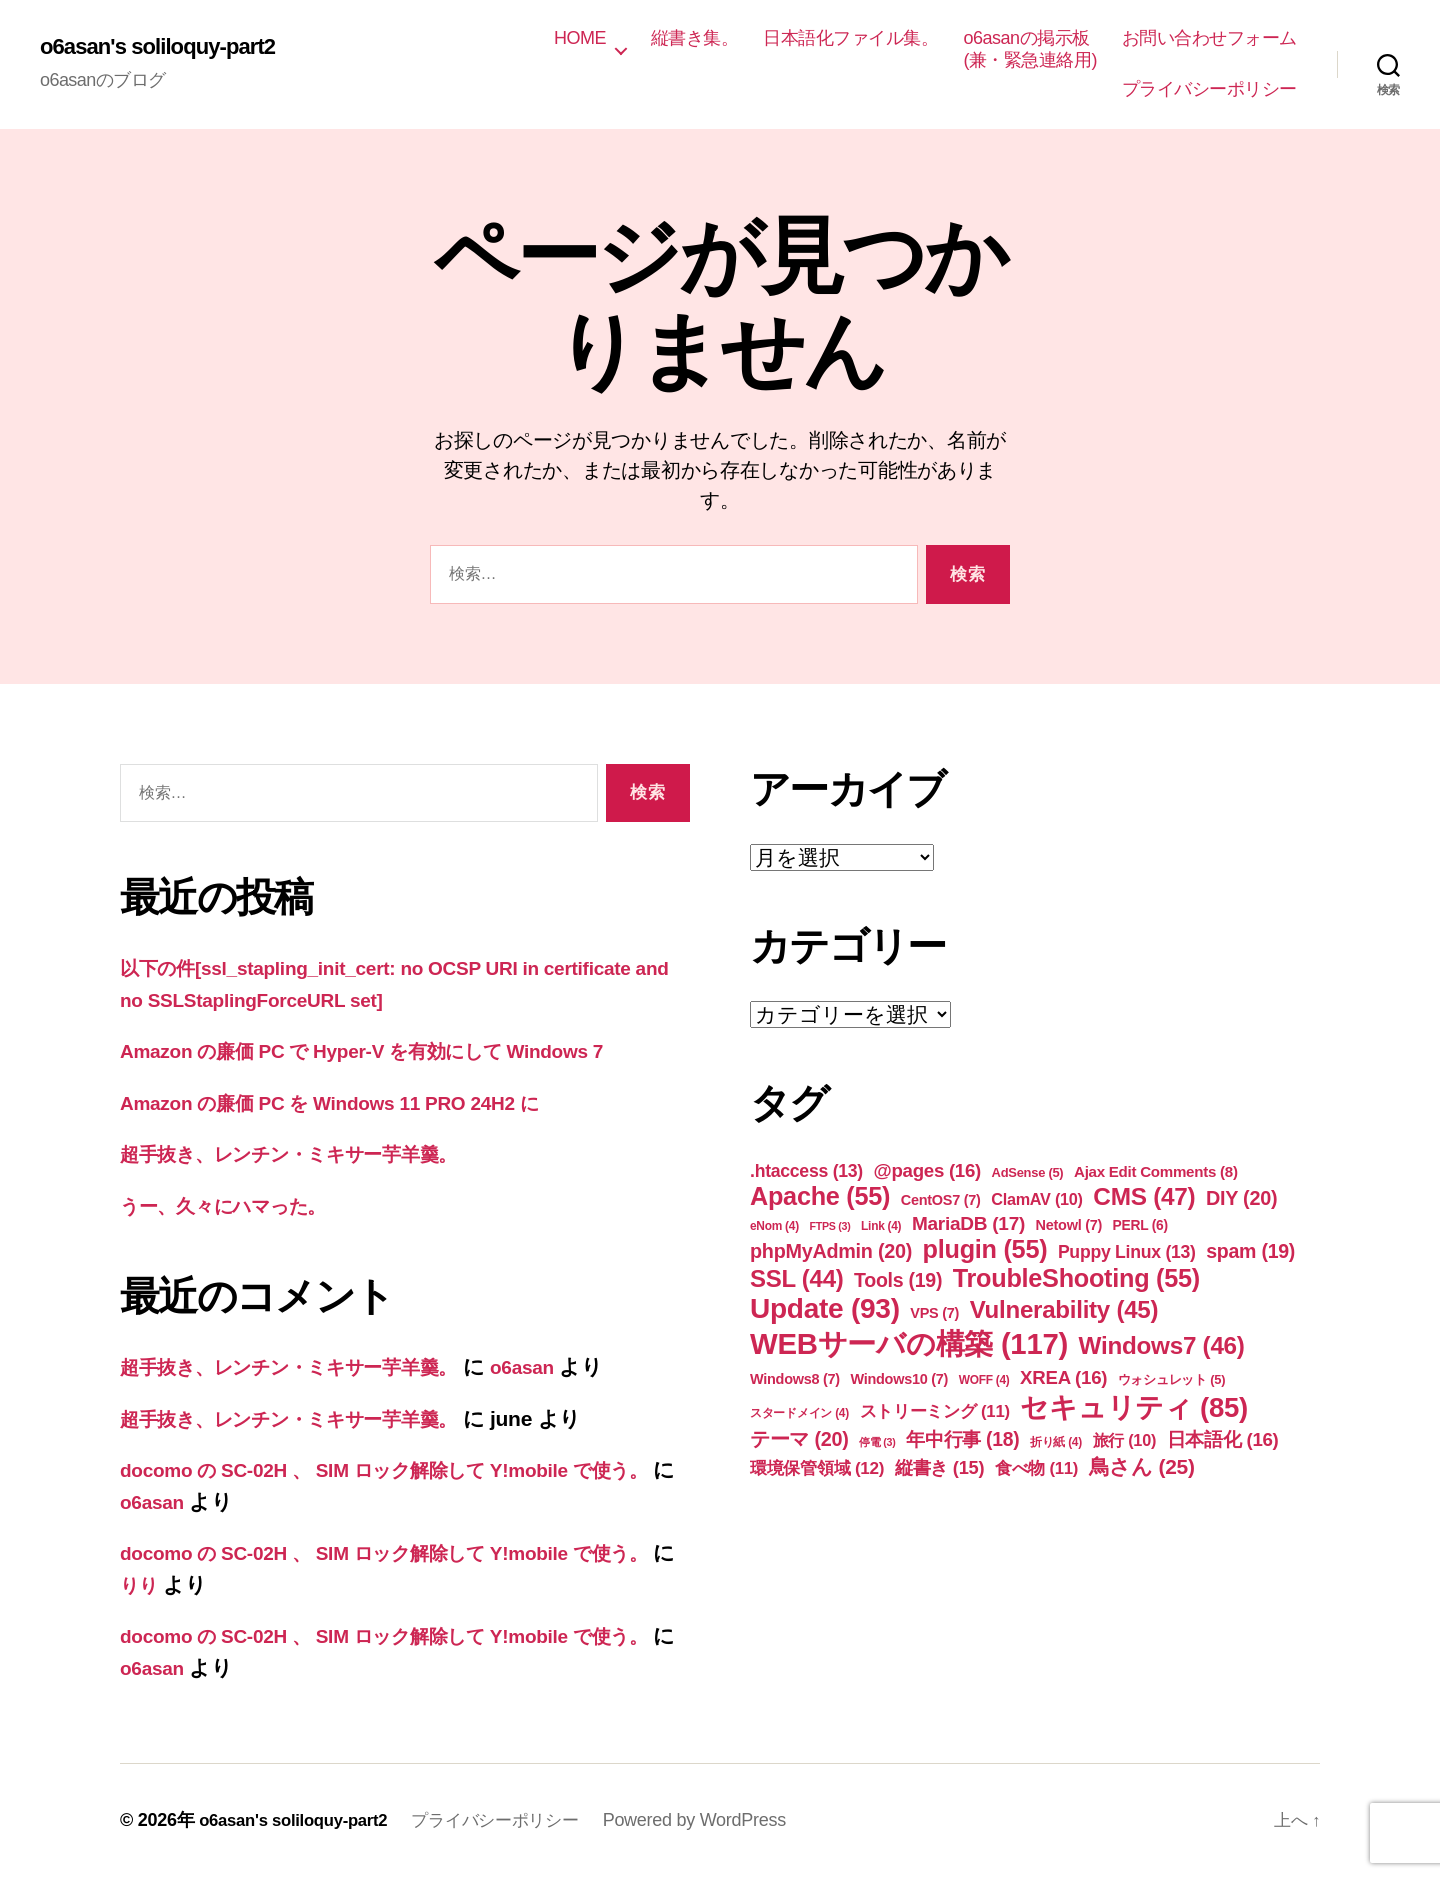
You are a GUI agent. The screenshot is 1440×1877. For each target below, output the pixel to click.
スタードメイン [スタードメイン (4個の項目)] (799, 1413)
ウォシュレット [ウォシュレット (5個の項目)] (1171, 1379)
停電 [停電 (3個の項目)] (877, 1442)
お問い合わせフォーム (1209, 38)
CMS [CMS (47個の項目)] (1144, 1196)
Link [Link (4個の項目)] (881, 1226)
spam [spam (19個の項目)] (1250, 1251)
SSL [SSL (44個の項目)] (796, 1278)
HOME (580, 38)
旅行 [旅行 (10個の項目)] (1125, 1440)
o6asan (569, 1366)
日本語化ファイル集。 (850, 38)
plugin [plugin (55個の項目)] (985, 1249)
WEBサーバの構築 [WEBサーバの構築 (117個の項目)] (909, 1343)
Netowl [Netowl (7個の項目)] (1069, 1225)
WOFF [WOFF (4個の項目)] (984, 1380)
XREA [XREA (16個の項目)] (1063, 1377)
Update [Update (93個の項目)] (825, 1308)
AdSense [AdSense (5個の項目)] (1028, 1172)
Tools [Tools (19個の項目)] (898, 1280)
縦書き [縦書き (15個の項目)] (939, 1467)
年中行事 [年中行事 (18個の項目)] (962, 1439)
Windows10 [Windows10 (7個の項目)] (899, 1379)
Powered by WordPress (719, 1820)
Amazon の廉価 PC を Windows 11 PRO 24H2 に (353, 1102)
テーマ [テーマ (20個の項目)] (799, 1439)
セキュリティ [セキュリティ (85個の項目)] (1134, 1407)
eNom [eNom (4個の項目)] (774, 1226)
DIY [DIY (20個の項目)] (1241, 1198)
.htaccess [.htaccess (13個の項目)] (806, 1171)
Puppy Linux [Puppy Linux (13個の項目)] (1127, 1252)
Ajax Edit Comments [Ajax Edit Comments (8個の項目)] (1156, 1171)
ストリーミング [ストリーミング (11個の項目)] (935, 1411)
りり (216, 1584)
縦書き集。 (695, 38)
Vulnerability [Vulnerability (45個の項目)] (1064, 1309)
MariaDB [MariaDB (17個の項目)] (968, 1223)
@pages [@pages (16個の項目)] (928, 1170)
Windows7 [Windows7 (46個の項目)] (1162, 1345)
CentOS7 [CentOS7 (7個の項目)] (941, 1200)
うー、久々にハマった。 (237, 1205)
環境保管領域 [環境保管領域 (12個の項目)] (817, 1468)
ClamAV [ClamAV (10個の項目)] (1037, 1199)
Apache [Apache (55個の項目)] (820, 1196)
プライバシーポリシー (1209, 89)
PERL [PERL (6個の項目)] (1140, 1225)
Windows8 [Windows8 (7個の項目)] (795, 1379)
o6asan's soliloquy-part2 (168, 47)
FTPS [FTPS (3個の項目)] (829, 1226)
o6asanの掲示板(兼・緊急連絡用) (1030, 49)
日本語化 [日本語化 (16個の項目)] (1223, 1439)
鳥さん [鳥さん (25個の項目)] (1142, 1466)
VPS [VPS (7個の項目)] (934, 1313)
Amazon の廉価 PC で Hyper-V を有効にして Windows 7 (390, 1050)
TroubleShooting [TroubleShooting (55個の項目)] (1076, 1278)
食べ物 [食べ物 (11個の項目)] (1036, 1468)
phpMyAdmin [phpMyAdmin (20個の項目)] (831, 1251)
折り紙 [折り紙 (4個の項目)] (1056, 1442)
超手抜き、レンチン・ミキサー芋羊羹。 (310, 1153)
